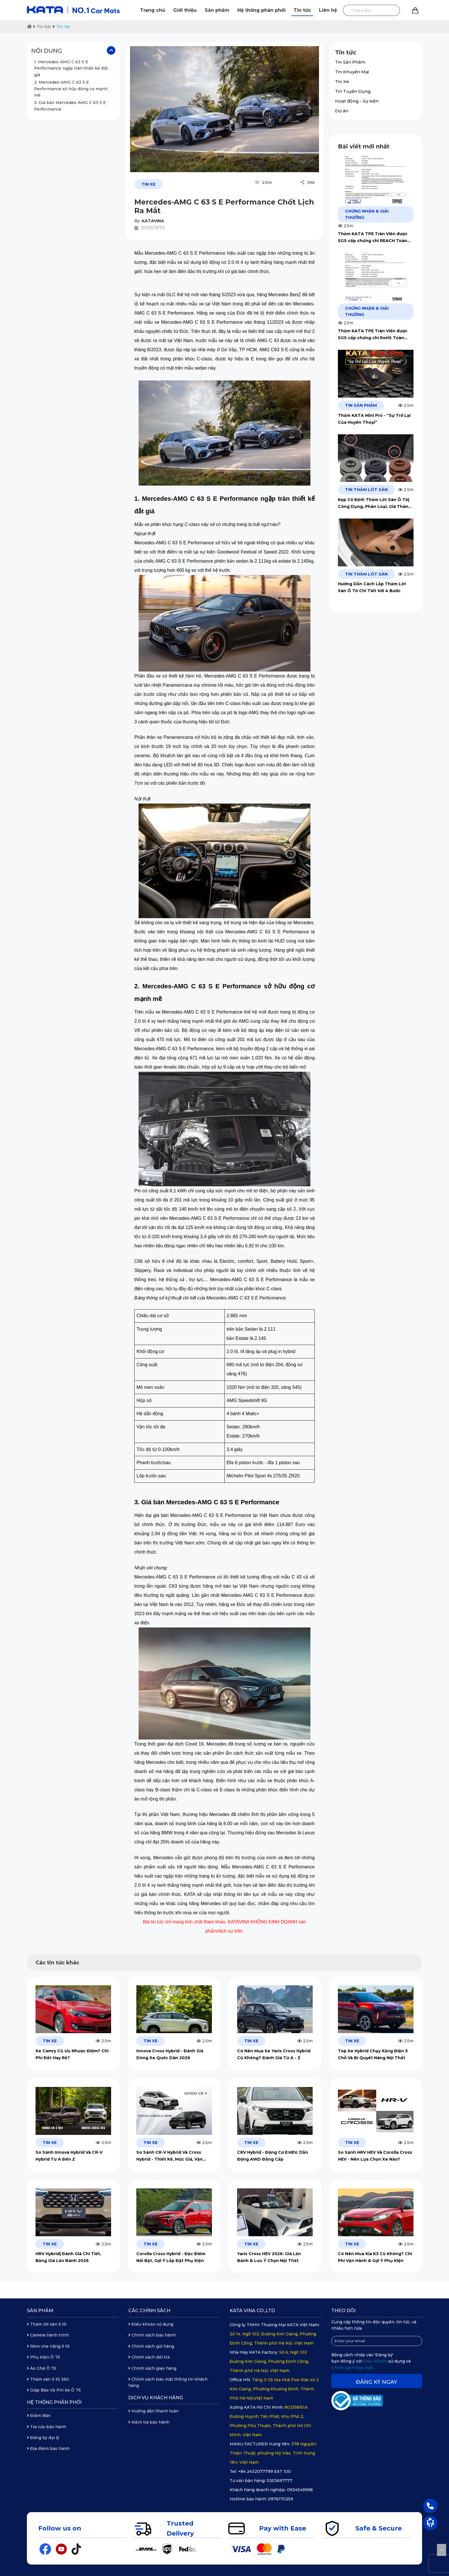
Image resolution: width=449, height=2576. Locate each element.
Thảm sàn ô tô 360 (48, 2379)
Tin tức (302, 10)
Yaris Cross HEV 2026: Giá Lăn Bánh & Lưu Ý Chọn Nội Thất (269, 2257)
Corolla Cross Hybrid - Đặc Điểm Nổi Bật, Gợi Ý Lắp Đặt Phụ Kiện (170, 2257)
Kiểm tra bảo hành (149, 2422)
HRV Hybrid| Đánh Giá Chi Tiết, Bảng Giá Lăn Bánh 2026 (68, 2257)
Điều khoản (375, 2361)
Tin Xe (63, 26)
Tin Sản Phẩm (350, 62)
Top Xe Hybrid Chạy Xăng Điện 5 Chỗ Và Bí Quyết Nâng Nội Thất (373, 2054)
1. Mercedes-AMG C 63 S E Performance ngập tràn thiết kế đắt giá (71, 68)
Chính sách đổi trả (149, 2357)
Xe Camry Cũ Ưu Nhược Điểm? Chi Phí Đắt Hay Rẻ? (72, 2054)
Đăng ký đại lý (43, 2437)
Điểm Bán (39, 2415)
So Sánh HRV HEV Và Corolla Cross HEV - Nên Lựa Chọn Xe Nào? (375, 2156)
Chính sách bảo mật (352, 2367)
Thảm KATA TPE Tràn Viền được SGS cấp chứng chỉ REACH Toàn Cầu (372, 237)
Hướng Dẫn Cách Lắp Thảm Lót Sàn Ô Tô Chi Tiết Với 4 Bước (372, 587)
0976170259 (280, 2499)
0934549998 (300, 2489)
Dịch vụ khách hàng (155, 2397)
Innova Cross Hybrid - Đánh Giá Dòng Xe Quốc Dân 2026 (169, 2054)
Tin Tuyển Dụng (353, 91)
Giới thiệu (185, 10)
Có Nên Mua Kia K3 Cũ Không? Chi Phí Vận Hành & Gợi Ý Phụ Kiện (375, 2257)
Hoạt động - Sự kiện (357, 101)
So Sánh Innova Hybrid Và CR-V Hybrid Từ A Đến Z (69, 2156)
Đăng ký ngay (376, 2382)
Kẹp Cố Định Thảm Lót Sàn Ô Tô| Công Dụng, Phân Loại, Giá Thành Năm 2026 (374, 503)
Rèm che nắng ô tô (48, 2346)
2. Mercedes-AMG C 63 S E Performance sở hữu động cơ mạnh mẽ (71, 89)
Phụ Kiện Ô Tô (43, 2357)
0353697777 (279, 2480)
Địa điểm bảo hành (48, 2448)
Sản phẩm (217, 10)
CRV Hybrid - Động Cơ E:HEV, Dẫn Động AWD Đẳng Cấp (272, 2156)
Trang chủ (152, 10)
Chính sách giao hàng (152, 2368)
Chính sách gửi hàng (151, 2346)
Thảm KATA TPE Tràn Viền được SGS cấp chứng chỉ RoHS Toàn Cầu (372, 334)
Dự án (341, 110)
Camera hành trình (48, 2335)
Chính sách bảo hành (152, 2335)
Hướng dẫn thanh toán (153, 2411)
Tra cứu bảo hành (46, 2426)
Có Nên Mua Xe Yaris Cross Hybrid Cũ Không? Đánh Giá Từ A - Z (273, 2054)
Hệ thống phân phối (261, 10)
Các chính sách (149, 2310)
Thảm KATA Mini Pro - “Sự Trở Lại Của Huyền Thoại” (374, 419)
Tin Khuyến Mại (352, 71)
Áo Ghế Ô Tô (41, 2368)
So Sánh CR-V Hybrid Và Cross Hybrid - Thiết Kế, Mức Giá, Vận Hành (169, 2156)
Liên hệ (328, 10)
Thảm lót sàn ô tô (46, 2324)
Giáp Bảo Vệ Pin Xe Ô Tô (54, 2390)
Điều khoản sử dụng (150, 2324)
